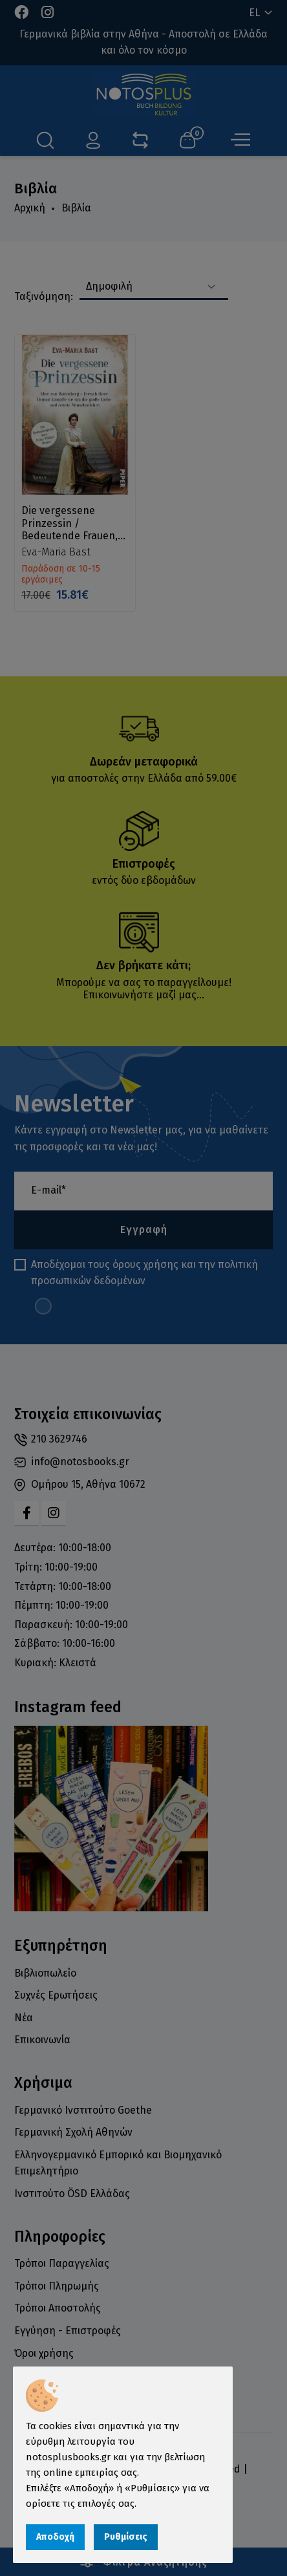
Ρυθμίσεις (125, 2536)
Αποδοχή (55, 2536)
